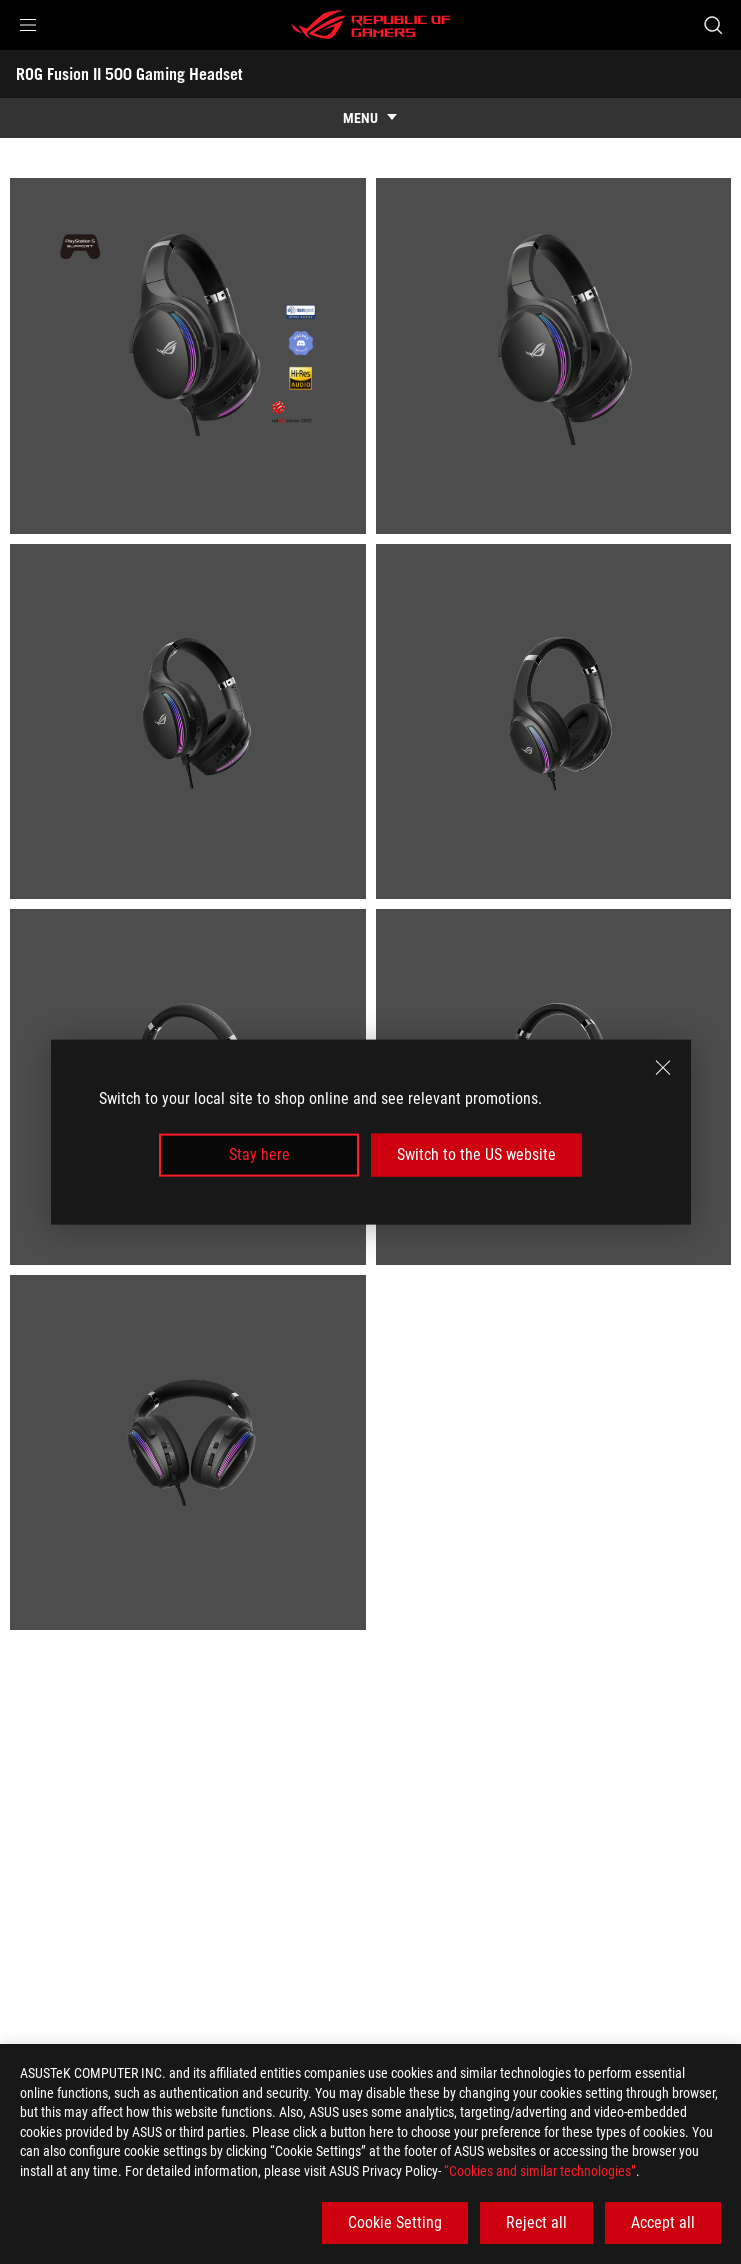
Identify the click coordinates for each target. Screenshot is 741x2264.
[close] (663, 1068)
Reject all (536, 2222)
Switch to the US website (476, 1154)
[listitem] (188, 356)
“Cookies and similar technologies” (540, 2171)
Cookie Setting (395, 2222)
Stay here (259, 1154)
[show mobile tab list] (370, 118)
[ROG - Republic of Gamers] (371, 25)
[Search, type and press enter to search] (712, 25)
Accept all (663, 2222)
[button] (28, 25)
